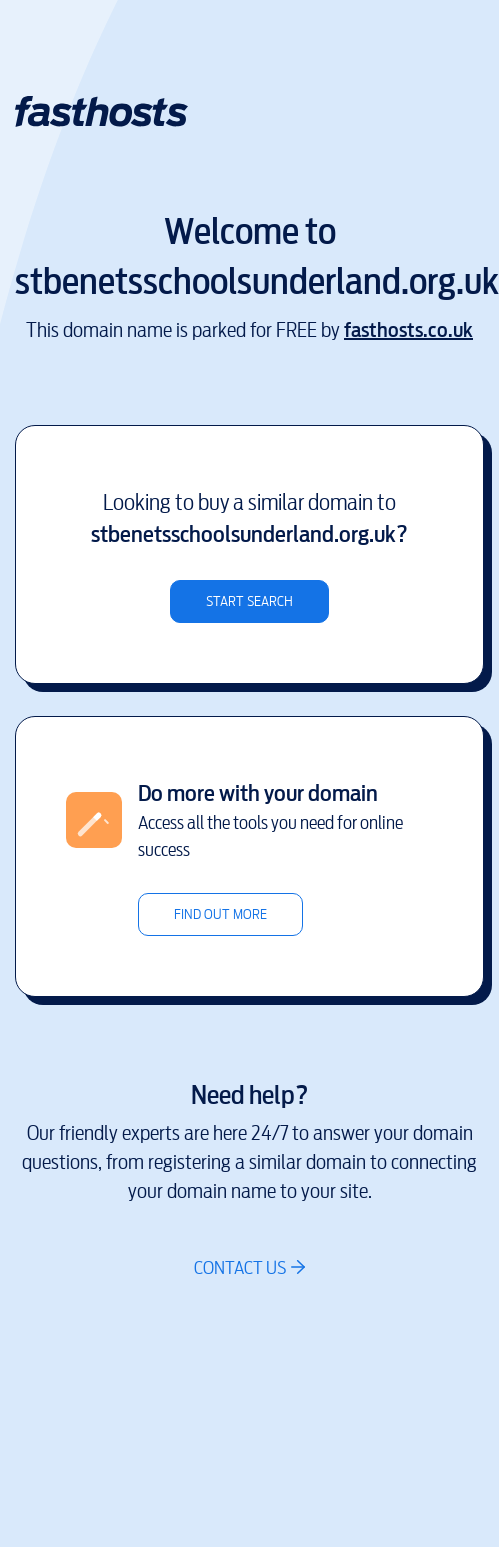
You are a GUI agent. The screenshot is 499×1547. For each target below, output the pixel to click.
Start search (249, 601)
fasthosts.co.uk (408, 330)
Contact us (240, 1267)
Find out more (220, 914)
